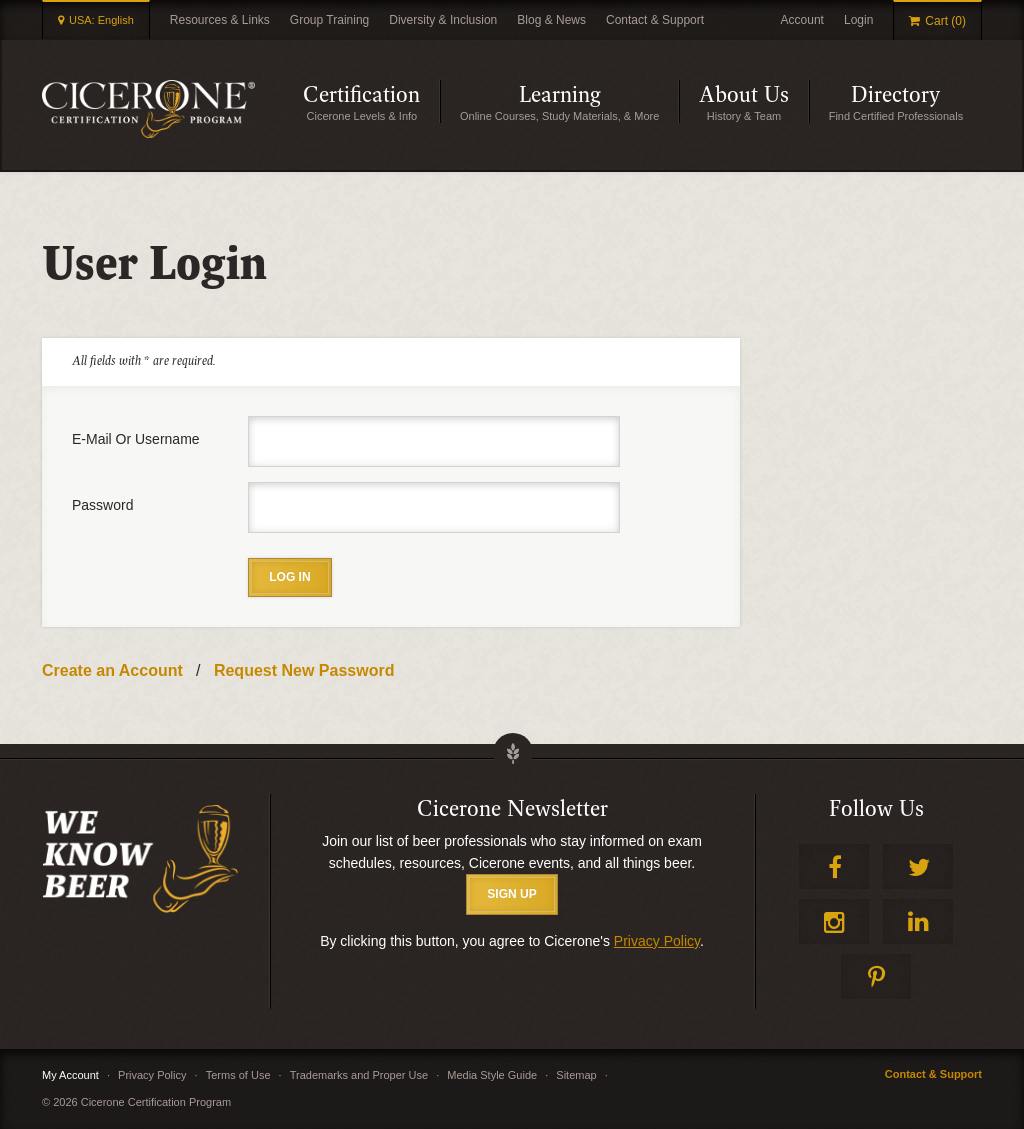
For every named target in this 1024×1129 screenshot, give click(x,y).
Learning (560, 95)
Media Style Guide (492, 1075)
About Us (744, 95)
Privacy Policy (657, 941)
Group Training (329, 20)
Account (802, 20)
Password (102, 505)
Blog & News (551, 20)
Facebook (834, 866)
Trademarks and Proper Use (359, 1075)
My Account (70, 1075)
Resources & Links (220, 20)
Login (858, 20)
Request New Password (304, 670)
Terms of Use (238, 1075)
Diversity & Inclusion (443, 20)
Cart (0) (945, 21)
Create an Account (112, 670)
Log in (289, 577)
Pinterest (876, 976)
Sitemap (576, 1075)
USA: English (101, 20)
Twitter (918, 866)
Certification (361, 95)
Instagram (834, 921)
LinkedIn (918, 921)
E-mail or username (136, 439)
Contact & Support (655, 20)
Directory (895, 95)
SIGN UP (511, 894)
